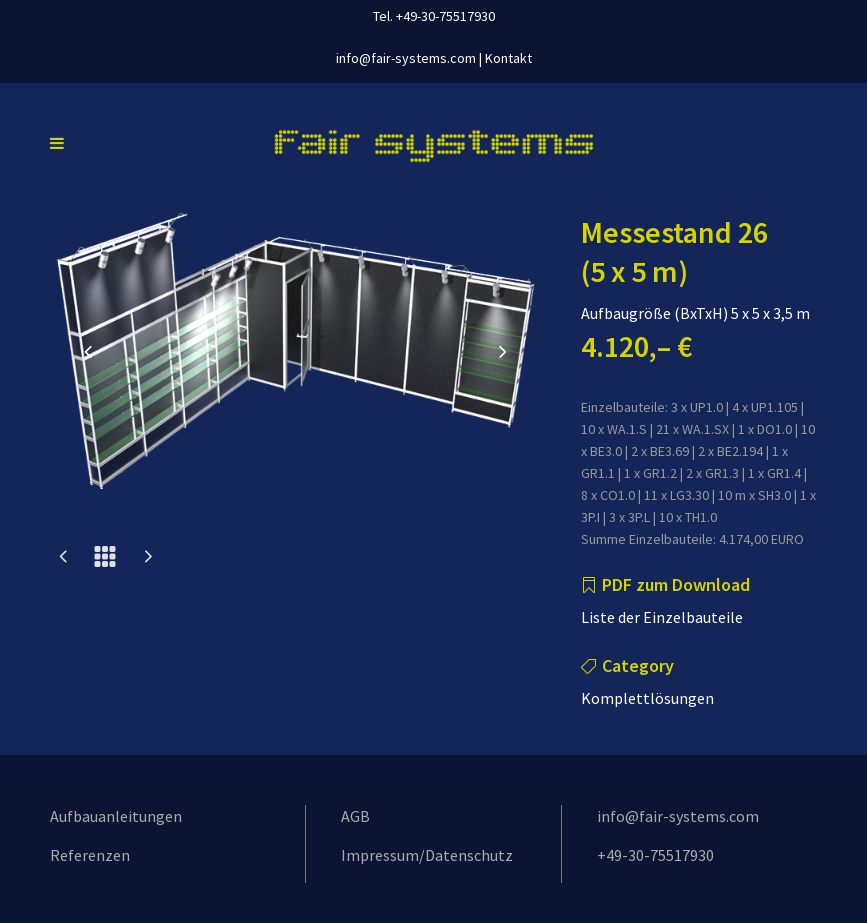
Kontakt (508, 58)
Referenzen (90, 855)
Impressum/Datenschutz (427, 855)
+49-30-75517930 (655, 855)
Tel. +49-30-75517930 (434, 16)
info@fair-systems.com (406, 58)
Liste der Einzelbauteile (662, 617)
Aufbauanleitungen (116, 816)
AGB (355, 816)
